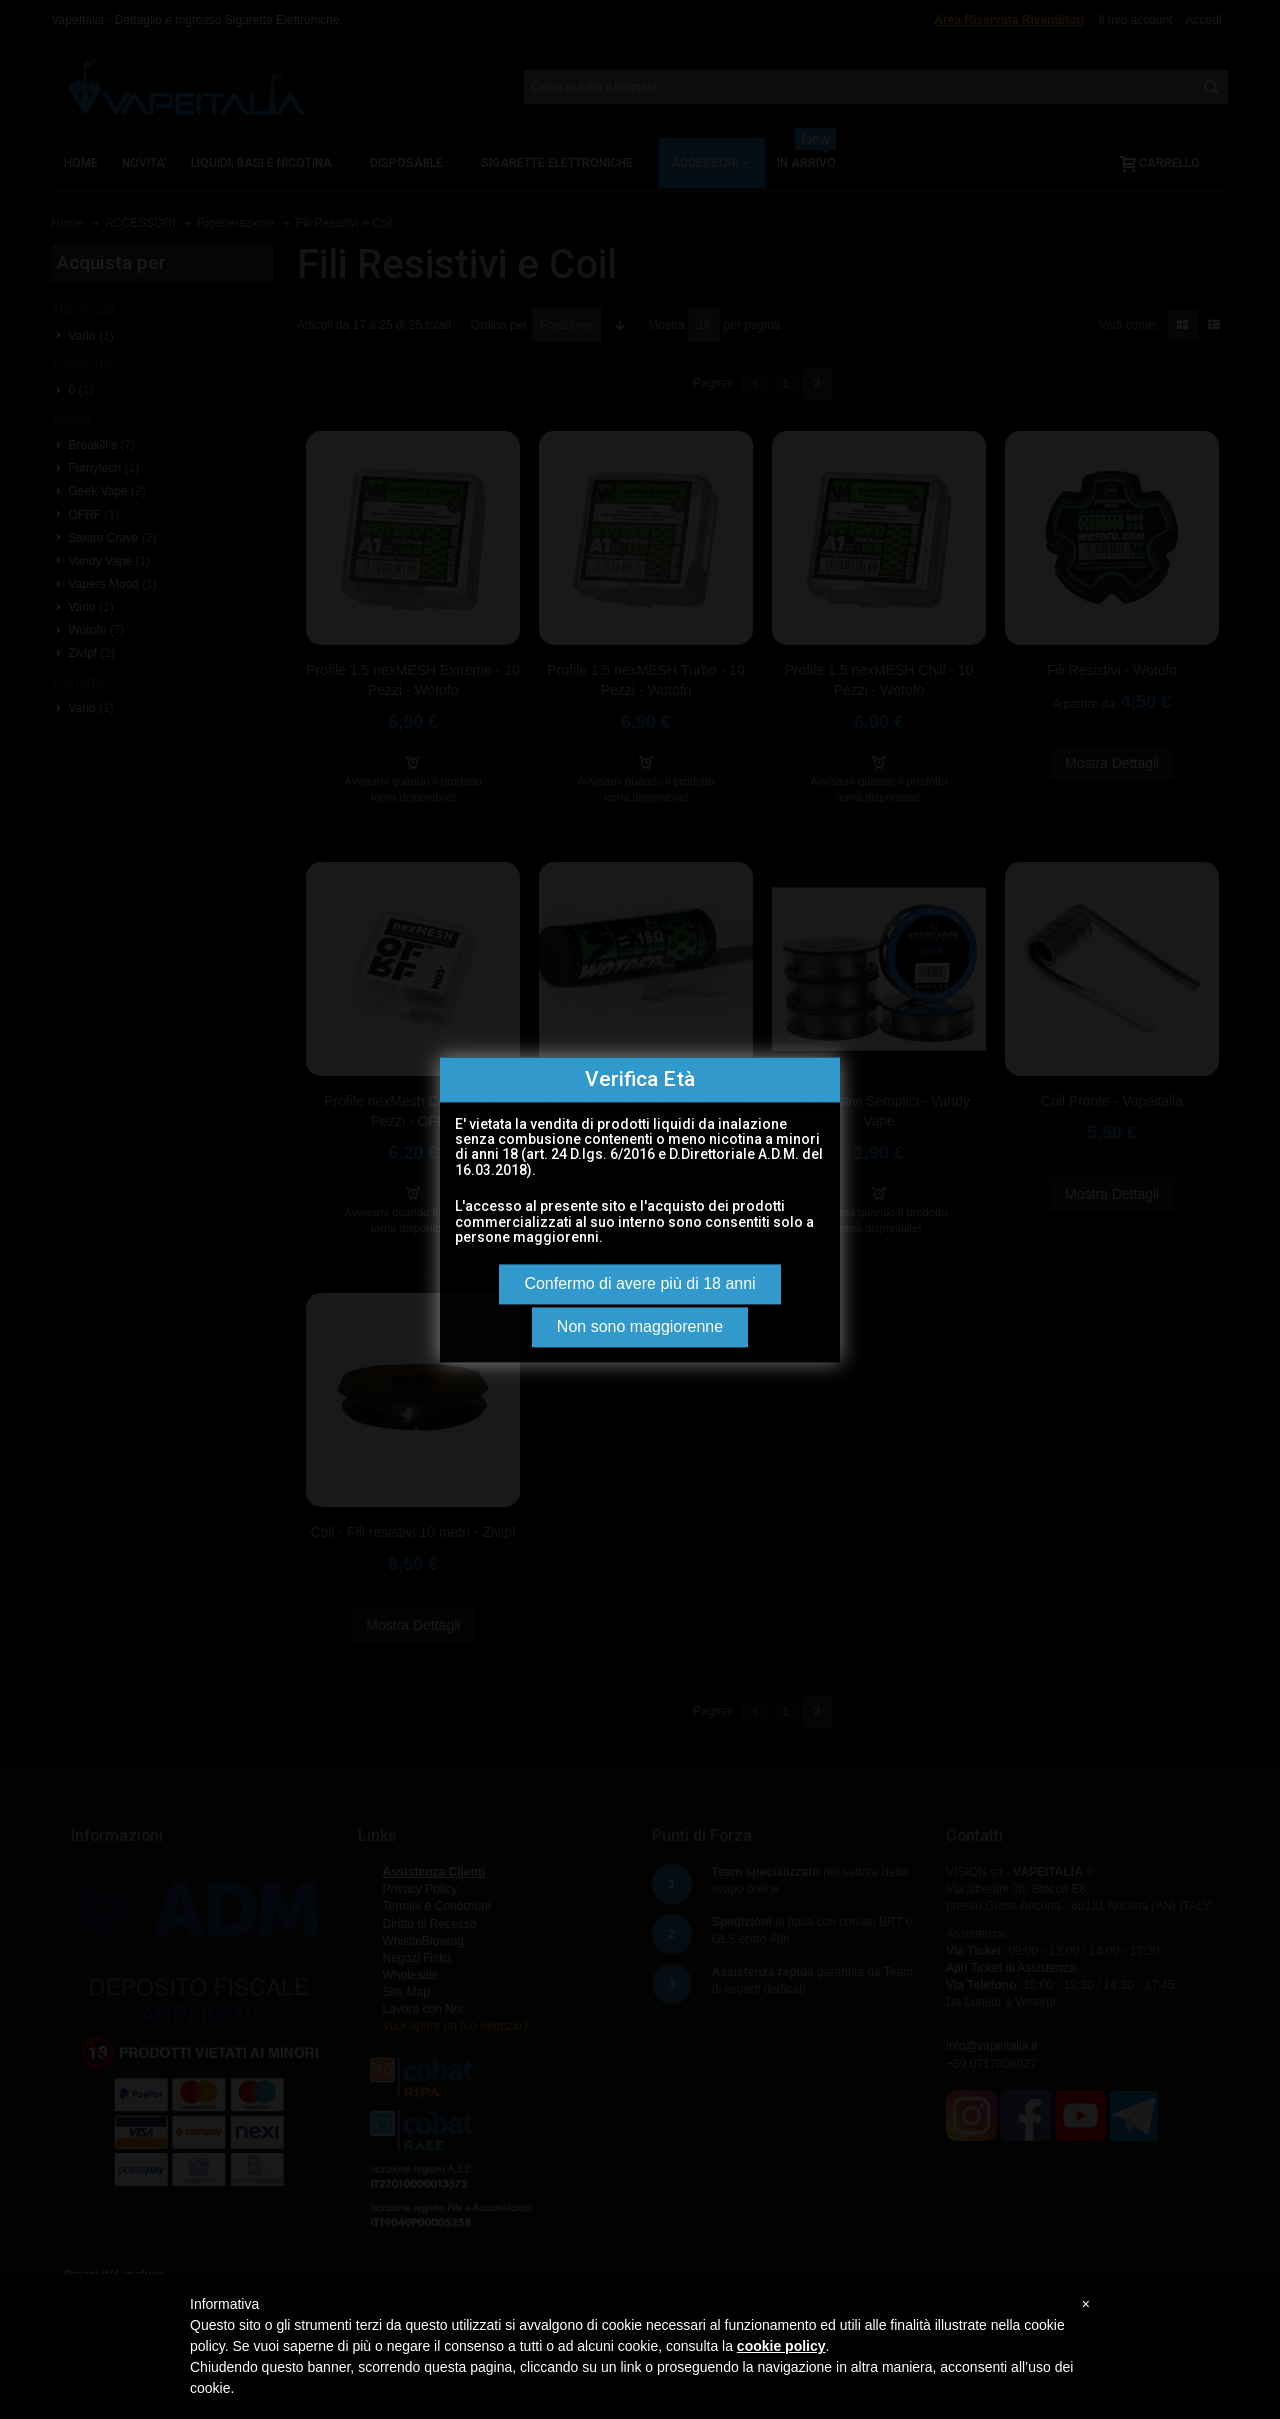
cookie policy (781, 2346)
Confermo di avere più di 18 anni (639, 1283)
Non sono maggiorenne (640, 1326)
